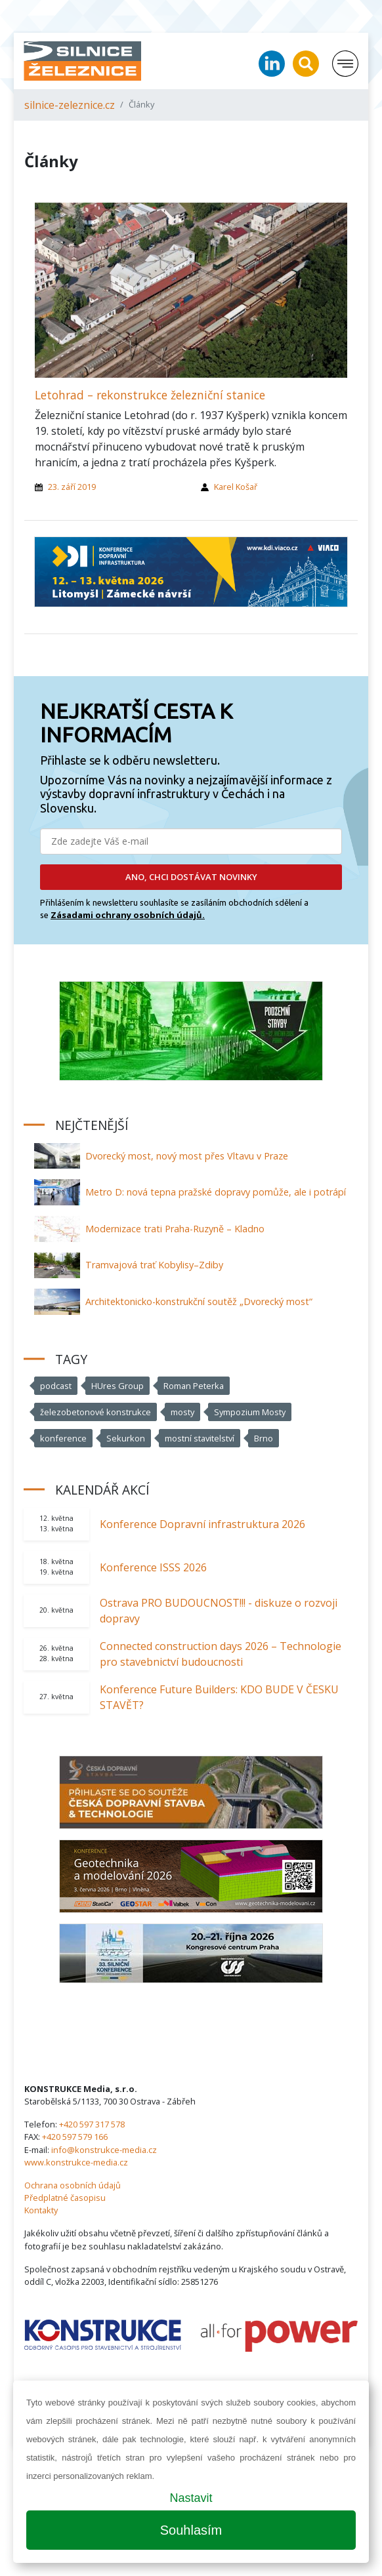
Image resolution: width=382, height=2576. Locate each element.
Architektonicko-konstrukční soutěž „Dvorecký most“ (198, 1301)
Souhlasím (191, 2530)
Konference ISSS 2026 (153, 1567)
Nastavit (190, 2498)
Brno (263, 1438)
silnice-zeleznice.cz (69, 105)
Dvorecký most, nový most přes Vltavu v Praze (186, 1156)
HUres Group (117, 1386)
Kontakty (41, 2210)
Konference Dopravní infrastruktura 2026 (202, 1524)
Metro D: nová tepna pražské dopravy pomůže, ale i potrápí (215, 1192)
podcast (56, 1386)
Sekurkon (125, 1438)
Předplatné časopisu (65, 2198)
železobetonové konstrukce (95, 1412)
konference (63, 1438)
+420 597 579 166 (75, 2137)
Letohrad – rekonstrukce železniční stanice (150, 395)
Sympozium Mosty (250, 1412)
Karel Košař (235, 487)
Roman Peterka (193, 1386)
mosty (182, 1412)
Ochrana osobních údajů (72, 2185)
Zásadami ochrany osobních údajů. (128, 915)
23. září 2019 (72, 487)
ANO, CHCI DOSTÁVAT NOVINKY (191, 877)
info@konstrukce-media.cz (104, 2150)
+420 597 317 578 (92, 2124)
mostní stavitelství (199, 1438)
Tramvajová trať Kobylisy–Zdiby (154, 1264)
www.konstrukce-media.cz (76, 2162)
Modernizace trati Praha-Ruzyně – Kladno (175, 1228)
